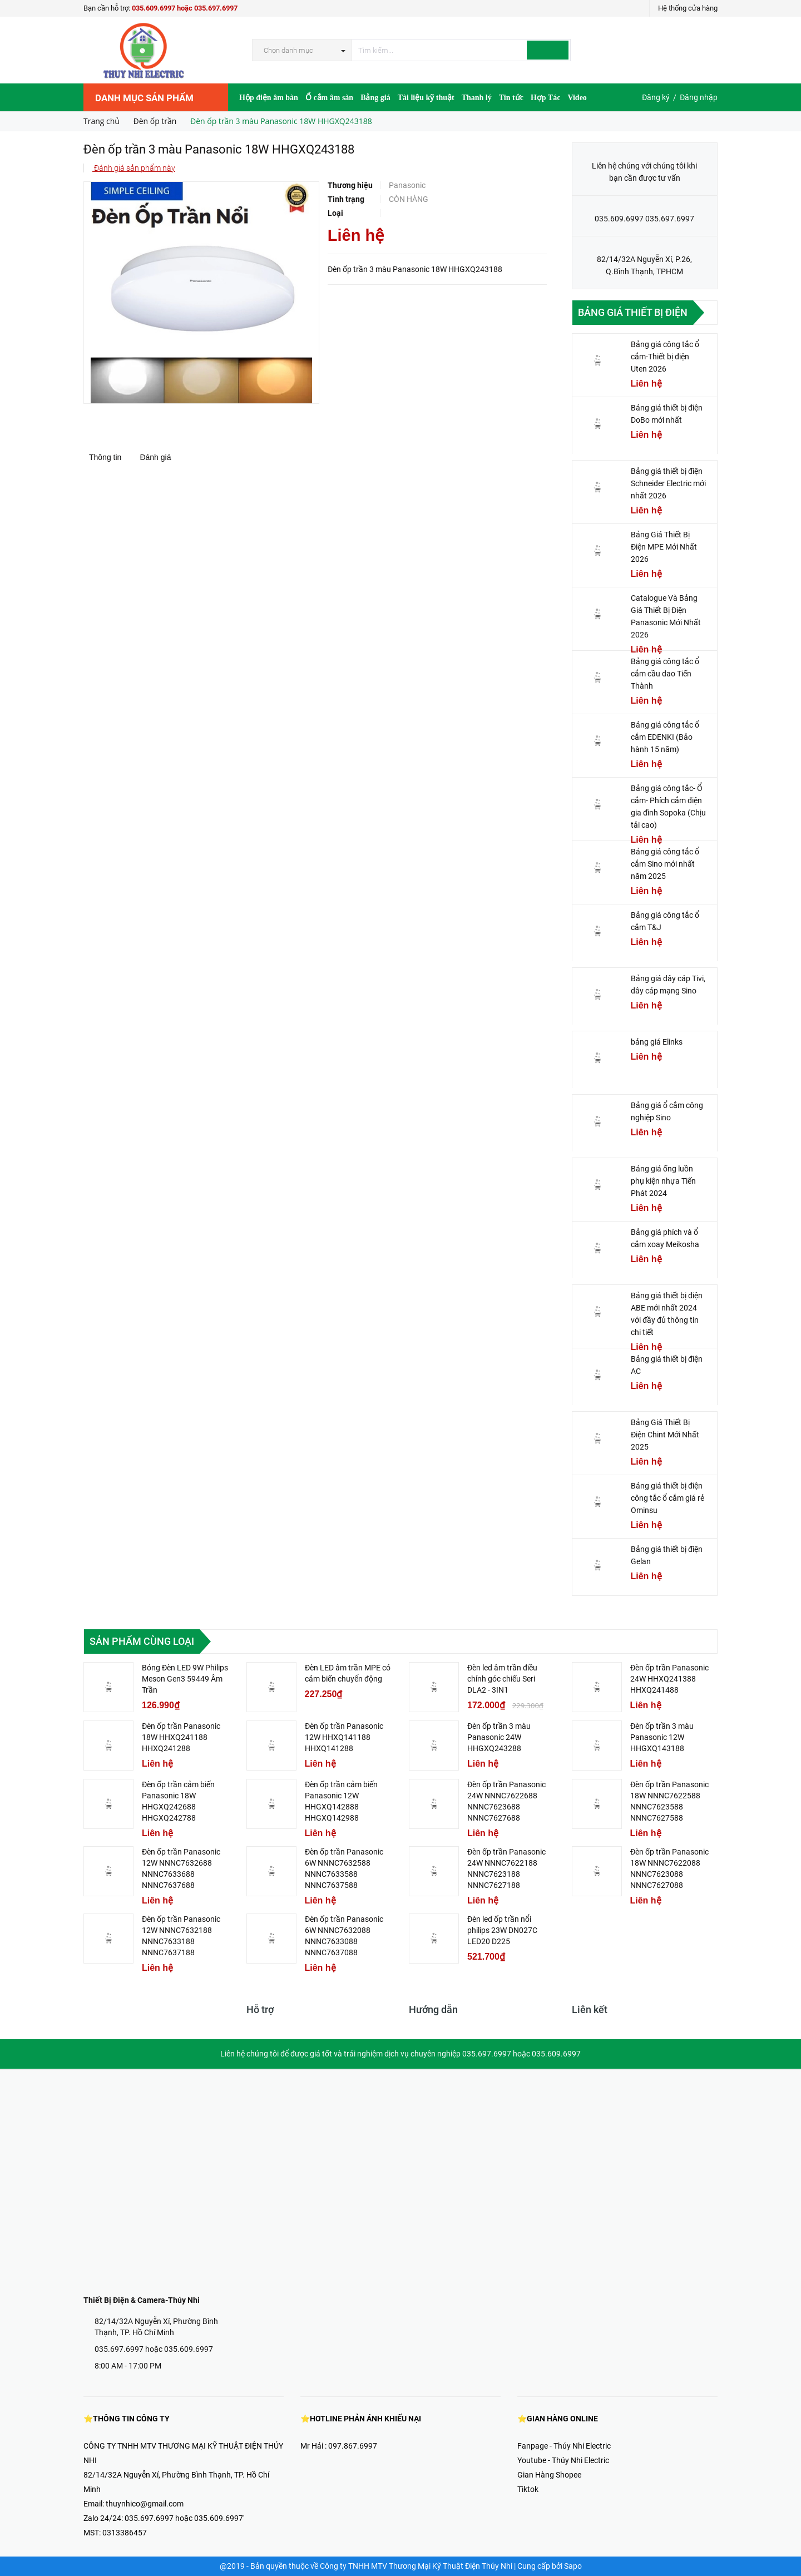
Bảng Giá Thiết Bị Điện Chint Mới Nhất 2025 (665, 1434)
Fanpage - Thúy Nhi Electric (564, 2445)
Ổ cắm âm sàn (329, 97)
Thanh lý (477, 97)
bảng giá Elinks (657, 1041)
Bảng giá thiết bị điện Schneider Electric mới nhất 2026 (668, 483)
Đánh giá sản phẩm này (133, 168)
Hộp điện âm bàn (268, 97)
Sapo (573, 2566)
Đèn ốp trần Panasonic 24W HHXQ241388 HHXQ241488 (669, 1678)
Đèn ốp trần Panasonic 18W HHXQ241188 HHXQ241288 (181, 1737)
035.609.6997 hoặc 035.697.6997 (185, 8)
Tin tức (511, 97)
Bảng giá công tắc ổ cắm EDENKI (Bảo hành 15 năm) (665, 737)
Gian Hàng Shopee (549, 2474)
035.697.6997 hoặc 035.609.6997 (154, 2349)
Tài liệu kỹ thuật (426, 97)
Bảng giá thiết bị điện (633, 312)
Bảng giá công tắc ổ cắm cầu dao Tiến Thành (665, 673)
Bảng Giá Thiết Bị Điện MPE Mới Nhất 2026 (664, 546)
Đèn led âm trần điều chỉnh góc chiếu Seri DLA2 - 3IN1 (502, 1678)
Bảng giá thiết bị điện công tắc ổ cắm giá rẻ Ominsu (667, 1498)
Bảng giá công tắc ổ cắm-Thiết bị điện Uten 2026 (665, 356)
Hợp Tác (545, 97)
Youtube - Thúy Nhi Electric (563, 2460)
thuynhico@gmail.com (145, 2503)
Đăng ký (656, 97)
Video (576, 97)
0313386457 (124, 2532)
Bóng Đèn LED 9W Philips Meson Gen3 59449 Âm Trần (185, 1678)
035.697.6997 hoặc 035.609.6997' (184, 2518)
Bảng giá (375, 97)
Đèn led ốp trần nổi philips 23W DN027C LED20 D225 (502, 1930)
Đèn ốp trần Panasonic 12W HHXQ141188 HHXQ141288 (344, 1737)
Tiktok (527, 2489)
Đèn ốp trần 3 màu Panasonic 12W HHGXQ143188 (662, 1737)
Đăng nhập (699, 97)
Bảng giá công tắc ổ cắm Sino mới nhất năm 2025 (665, 864)
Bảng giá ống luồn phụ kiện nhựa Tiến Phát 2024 (663, 1181)
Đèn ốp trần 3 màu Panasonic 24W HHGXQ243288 (499, 1737)
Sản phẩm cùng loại (142, 1641)
